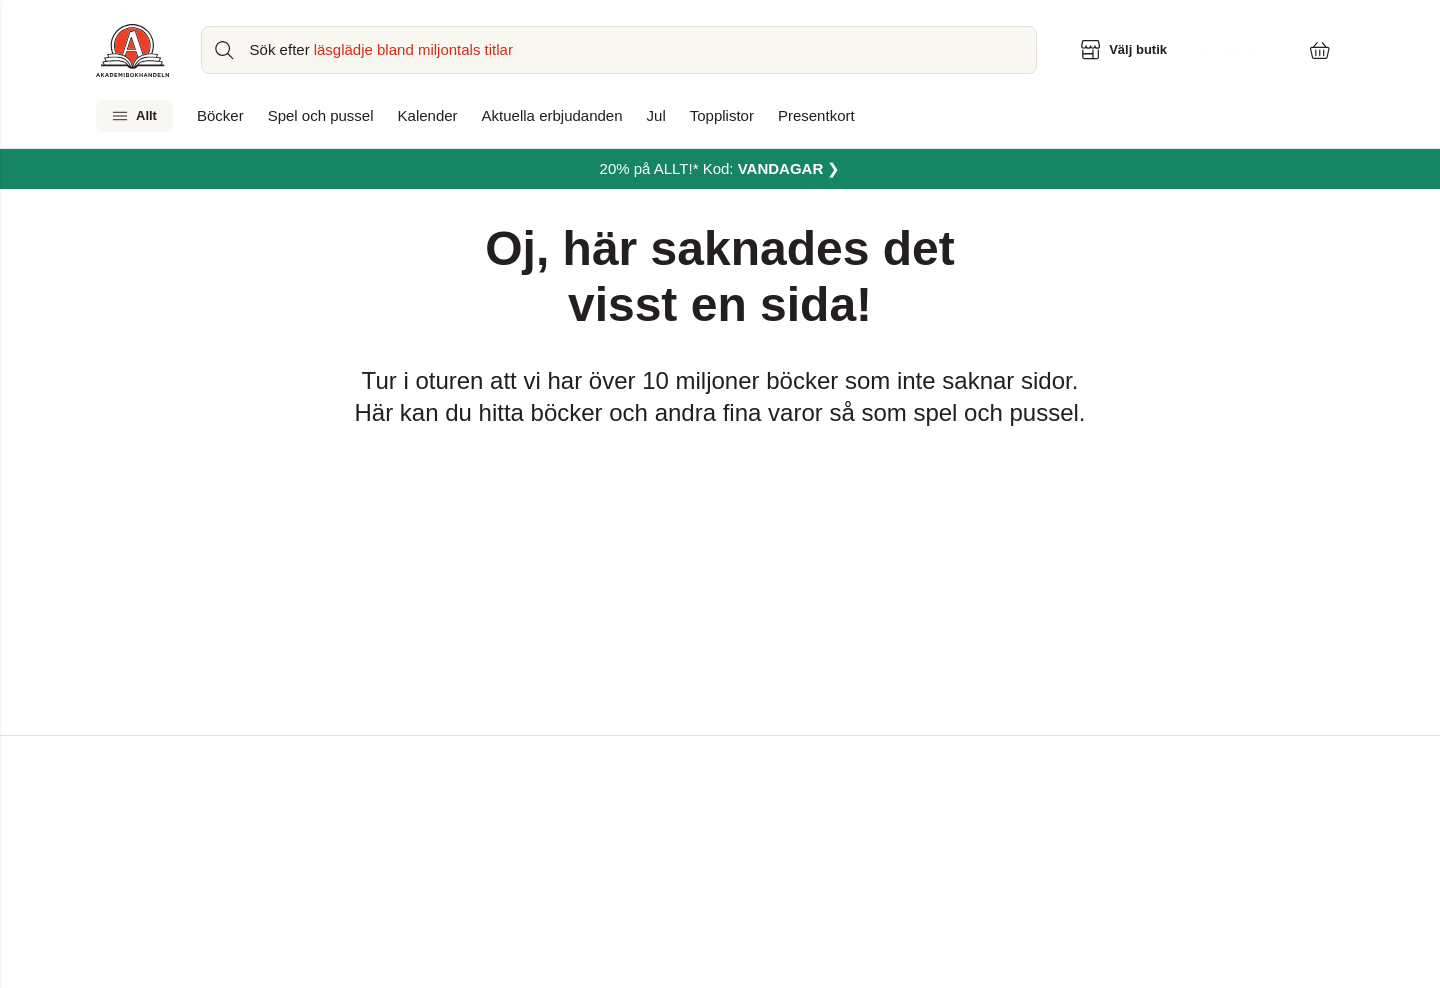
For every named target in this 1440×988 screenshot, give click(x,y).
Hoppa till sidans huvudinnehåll (110, 16)
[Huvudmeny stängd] (16, 36)
